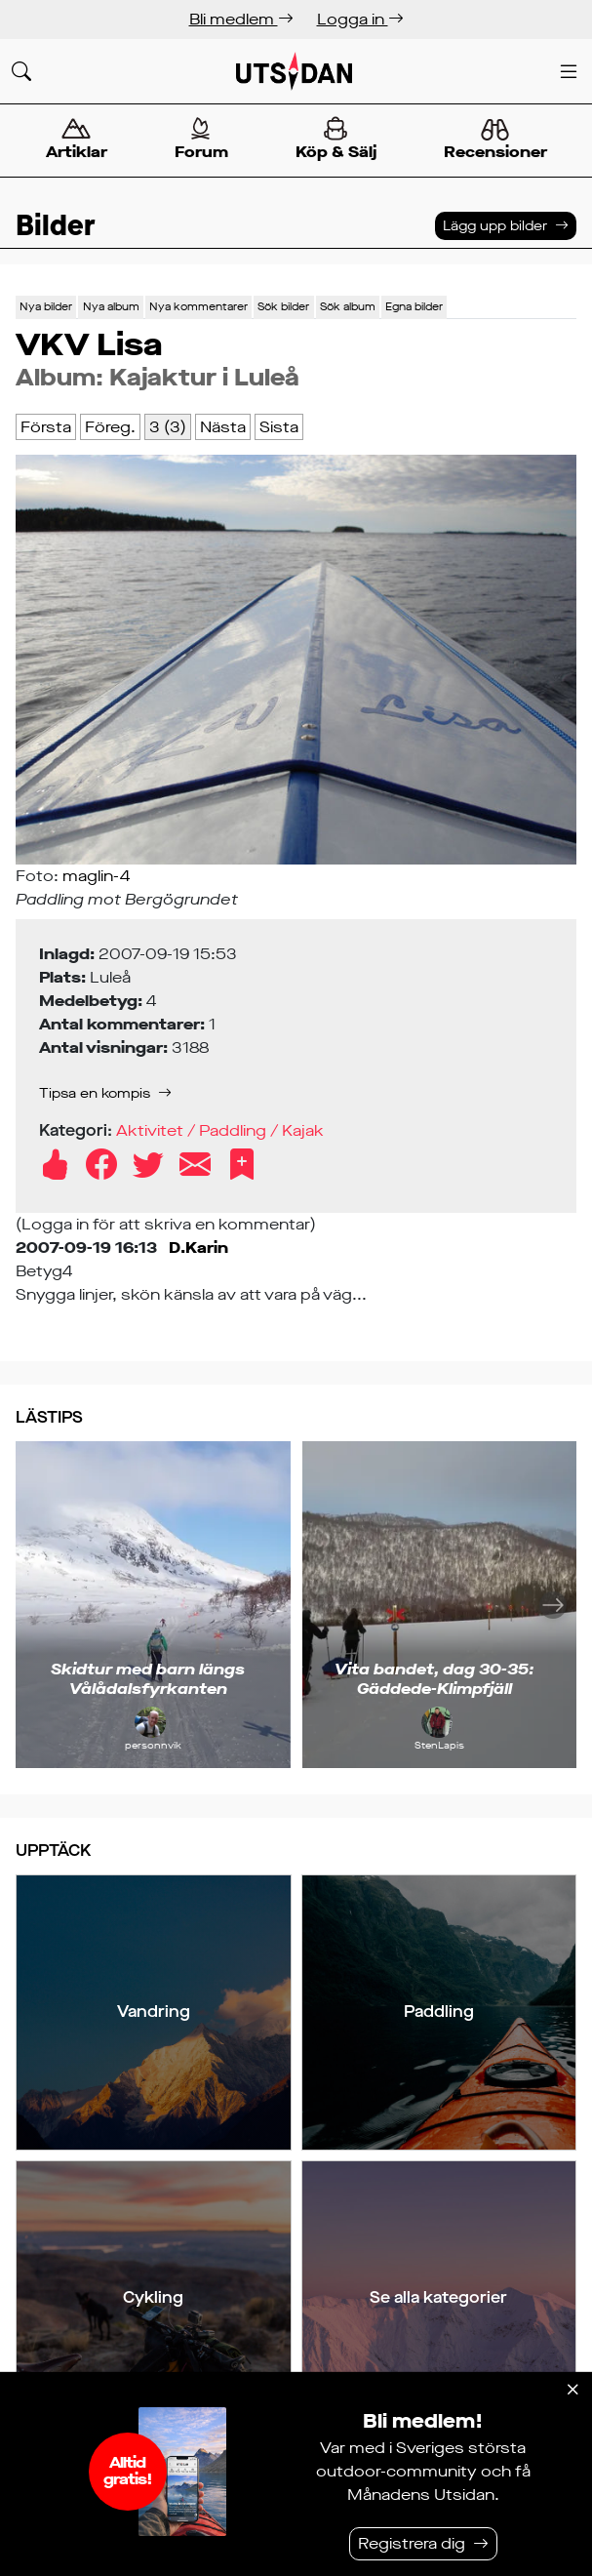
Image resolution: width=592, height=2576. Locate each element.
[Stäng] (572, 2389)
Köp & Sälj (335, 139)
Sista (278, 427)
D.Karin (198, 1247)
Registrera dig (411, 2543)
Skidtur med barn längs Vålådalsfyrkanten (148, 1678)
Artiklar (76, 139)
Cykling (153, 2297)
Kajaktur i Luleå (204, 377)
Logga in (360, 19)
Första (45, 427)
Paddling (439, 2011)
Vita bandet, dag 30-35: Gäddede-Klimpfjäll (434, 1678)
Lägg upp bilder (495, 226)
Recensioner (495, 140)
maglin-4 (96, 875)
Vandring (153, 2011)
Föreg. (110, 427)
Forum (200, 139)
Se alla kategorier (438, 2297)
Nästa (223, 427)
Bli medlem (241, 19)
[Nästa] (553, 1605)
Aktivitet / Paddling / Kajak (220, 1130)
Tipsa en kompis (94, 1093)
